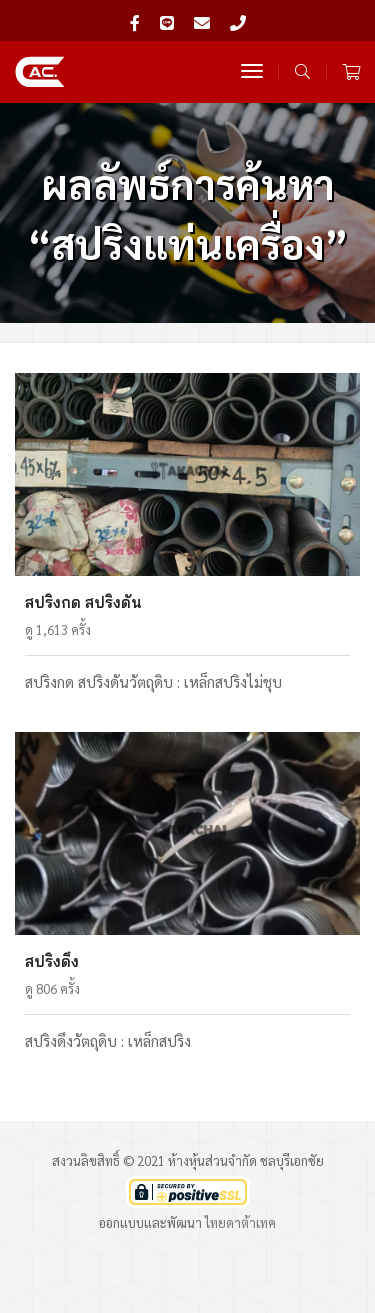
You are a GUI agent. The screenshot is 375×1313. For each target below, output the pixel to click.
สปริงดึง (52, 961)
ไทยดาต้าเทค (240, 1222)
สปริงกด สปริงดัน (83, 602)
